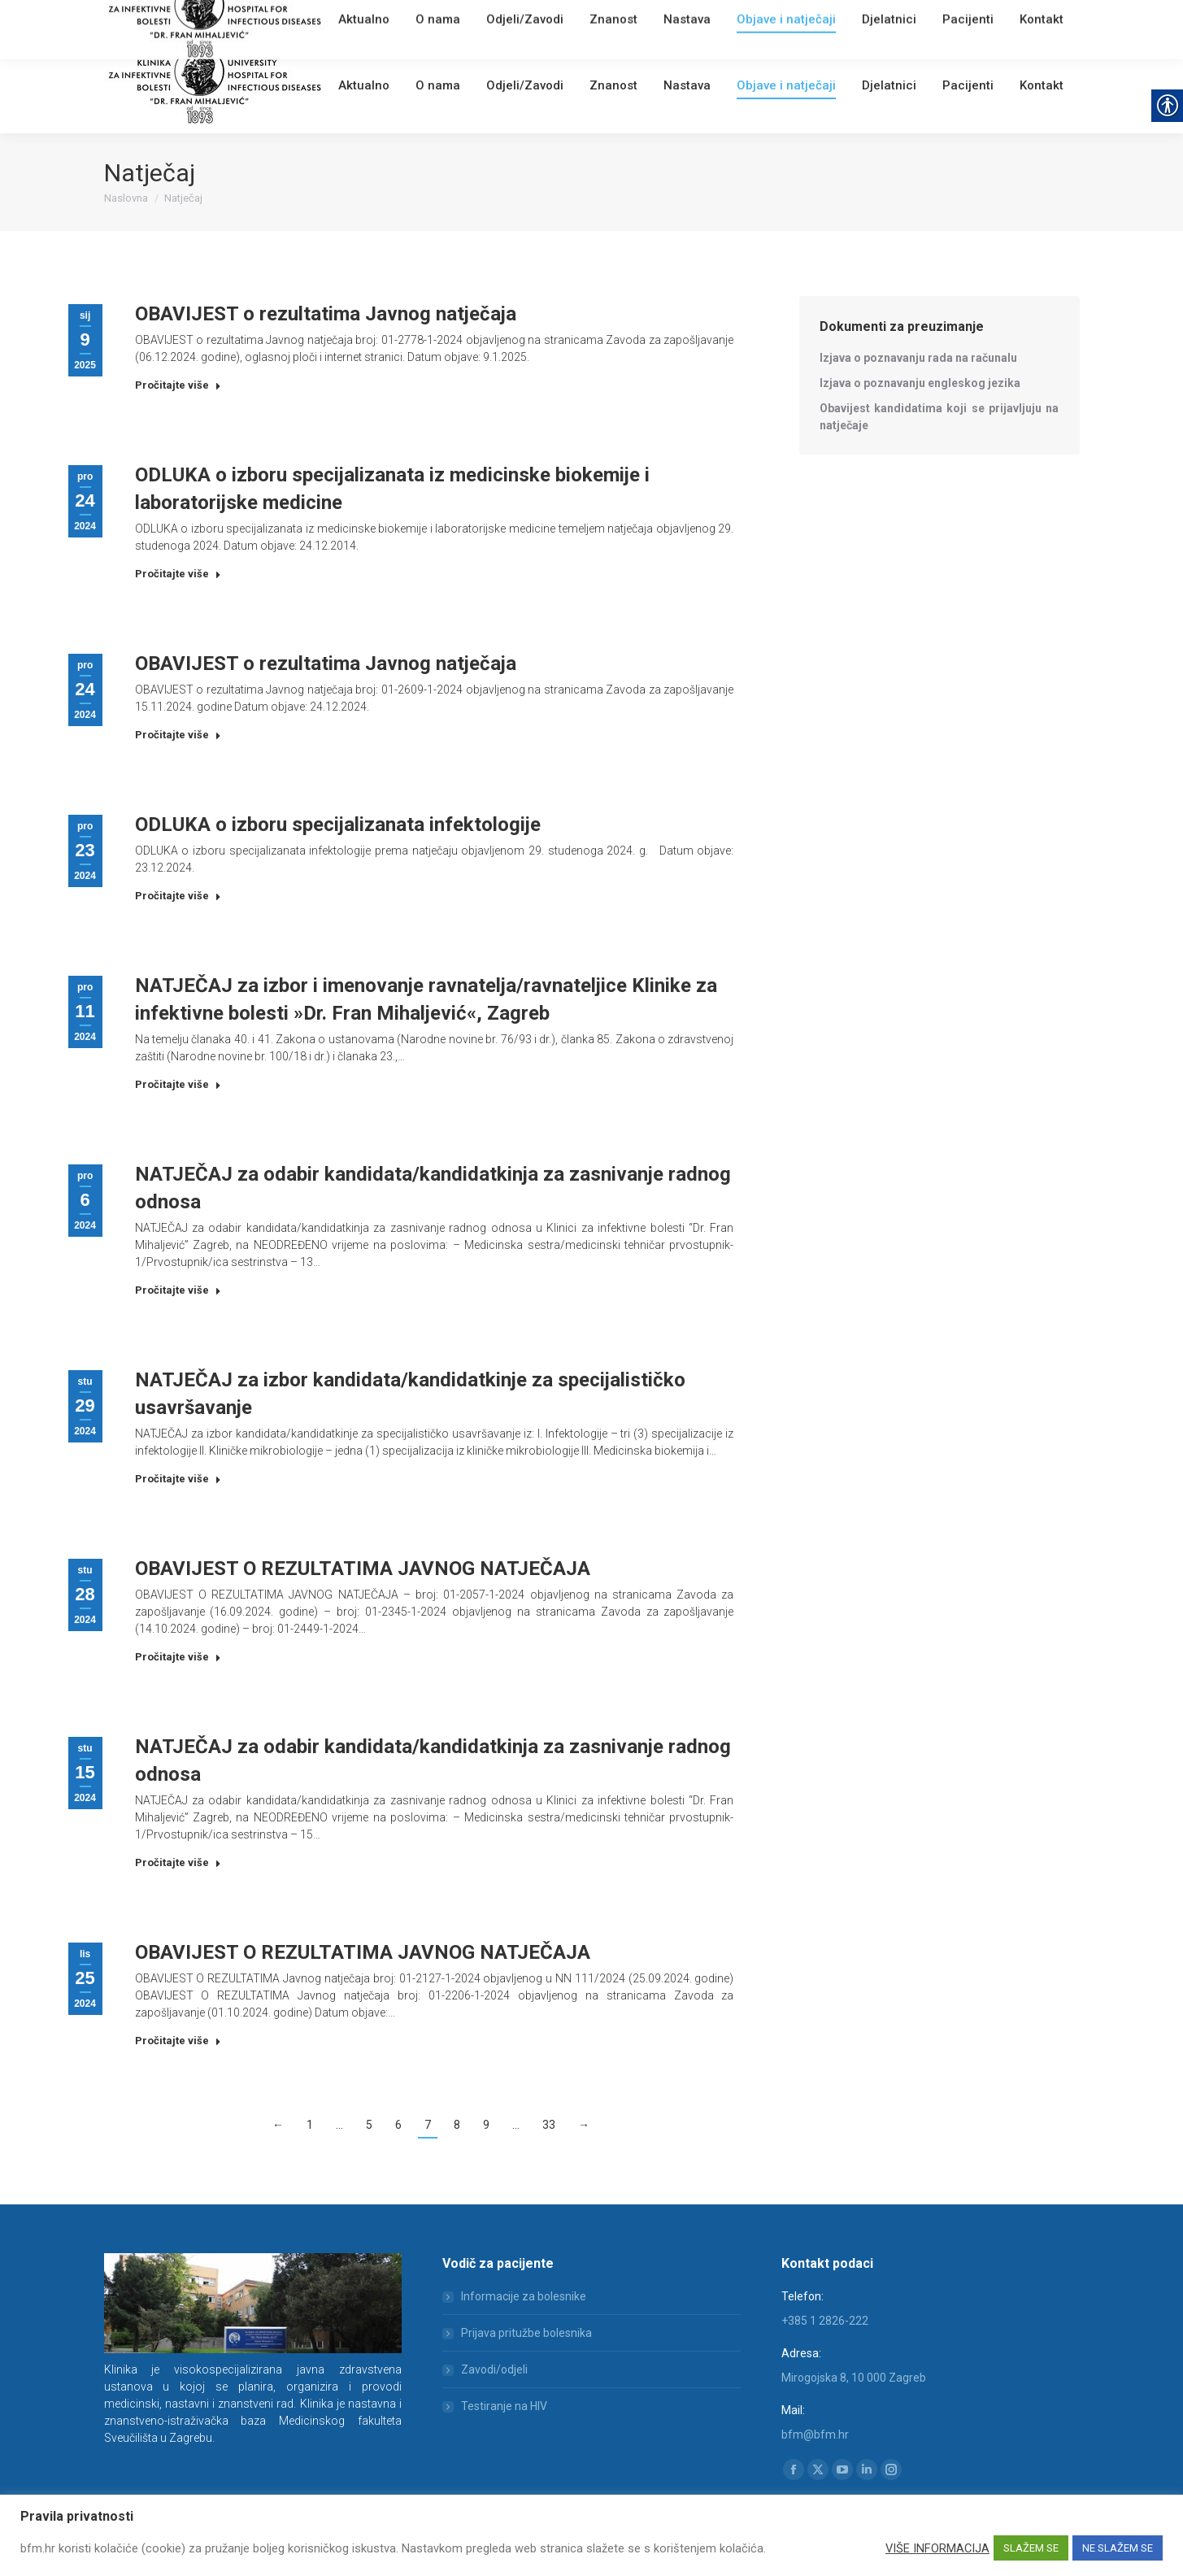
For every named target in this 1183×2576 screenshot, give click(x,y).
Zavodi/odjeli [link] (494, 2369)
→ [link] (583, 2124)
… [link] (339, 2124)
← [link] (278, 2124)
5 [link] (369, 2124)
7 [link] (427, 2124)
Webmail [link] (380, 20)
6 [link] (398, 2124)
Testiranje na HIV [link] (504, 2406)
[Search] (982, 18)
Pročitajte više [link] (178, 385)
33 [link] (548, 2124)
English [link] (425, 20)
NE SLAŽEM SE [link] (1117, 2548)
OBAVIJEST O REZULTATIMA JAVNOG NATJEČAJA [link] (362, 1568)
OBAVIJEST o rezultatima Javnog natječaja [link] (325, 313)
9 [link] (486, 2124)
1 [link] (310, 2124)
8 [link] (457, 2124)
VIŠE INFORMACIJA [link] (937, 2548)
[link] (344, 20)
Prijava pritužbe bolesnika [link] (526, 2332)
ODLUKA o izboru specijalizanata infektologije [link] (338, 824)
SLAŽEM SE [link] (1031, 2548)
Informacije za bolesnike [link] (523, 2296)
